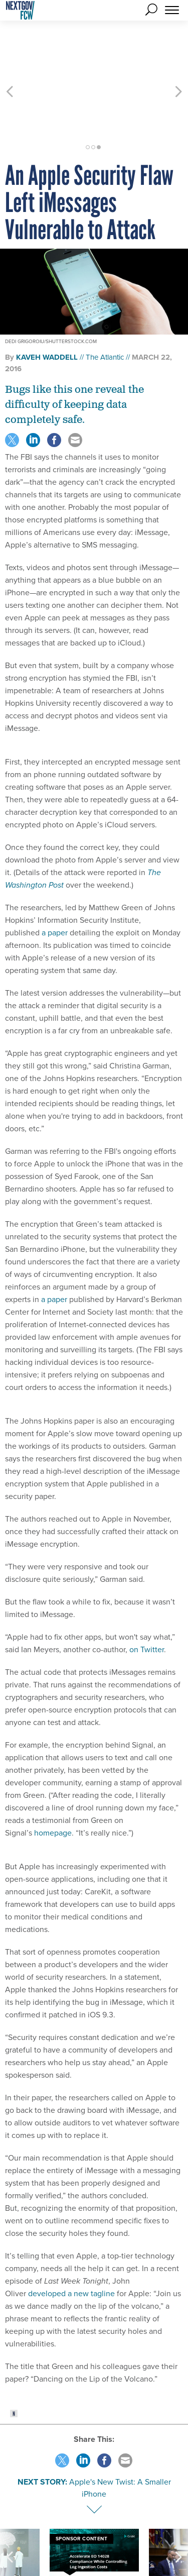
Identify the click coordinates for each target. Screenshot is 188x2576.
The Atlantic (105, 302)
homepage (53, 1778)
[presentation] (9, 2518)
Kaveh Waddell (47, 302)
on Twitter (146, 1595)
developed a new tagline (71, 2239)
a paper (55, 878)
